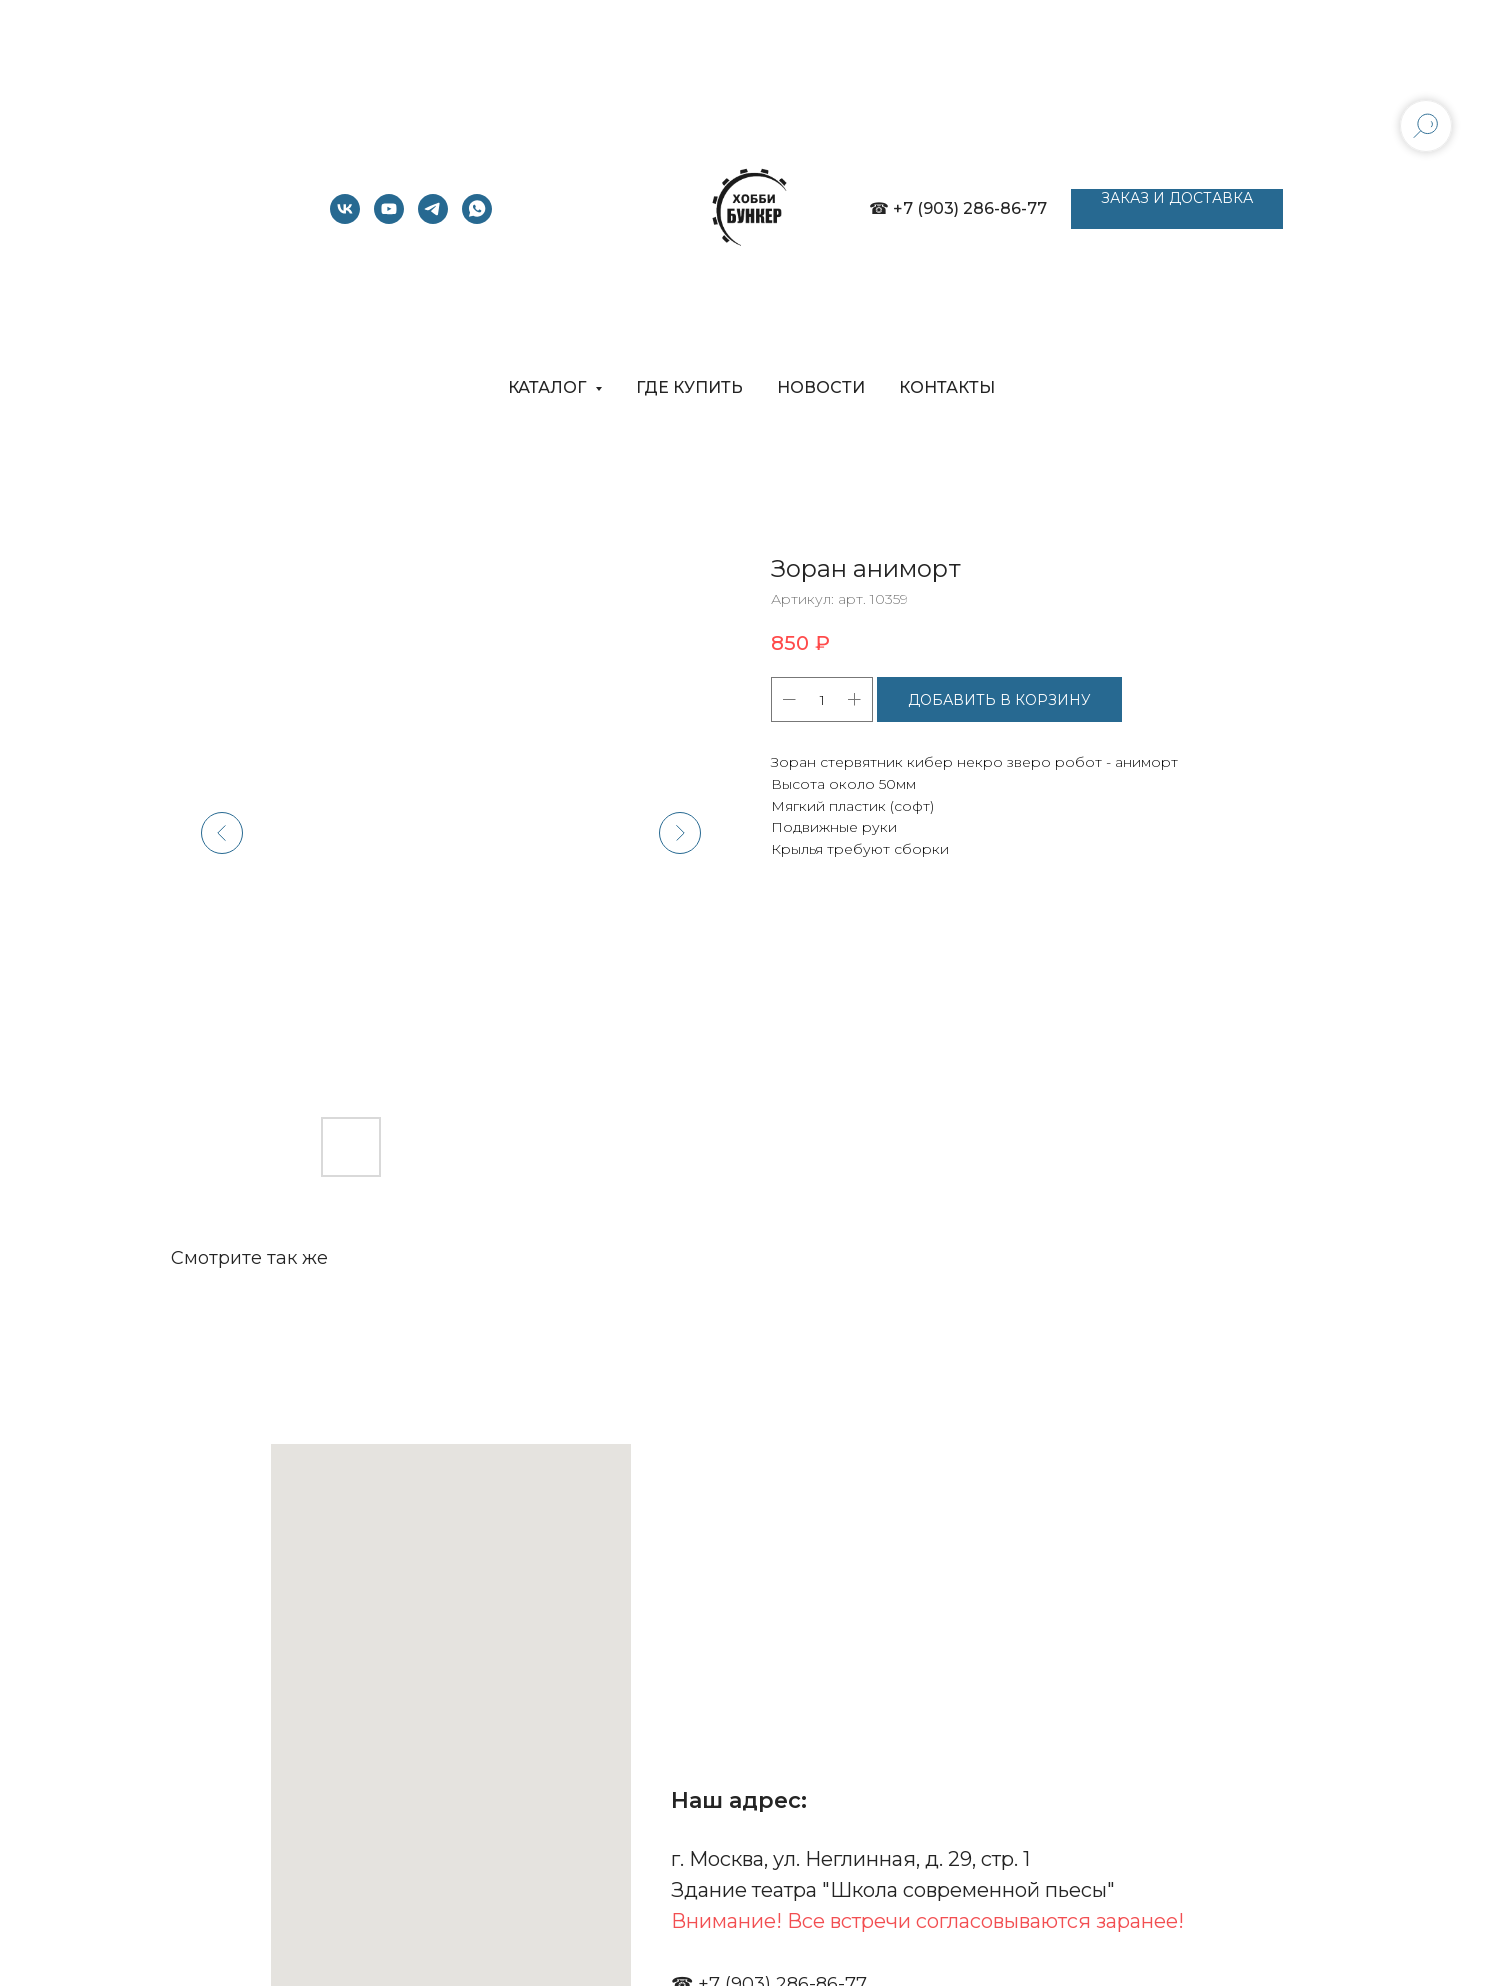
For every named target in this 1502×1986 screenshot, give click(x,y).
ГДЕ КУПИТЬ (689, 387)
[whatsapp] (477, 218)
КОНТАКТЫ (947, 387)
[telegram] (433, 218)
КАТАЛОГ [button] (549, 387)
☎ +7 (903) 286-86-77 (958, 208)
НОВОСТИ (821, 387)
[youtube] (389, 218)
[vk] (345, 218)
